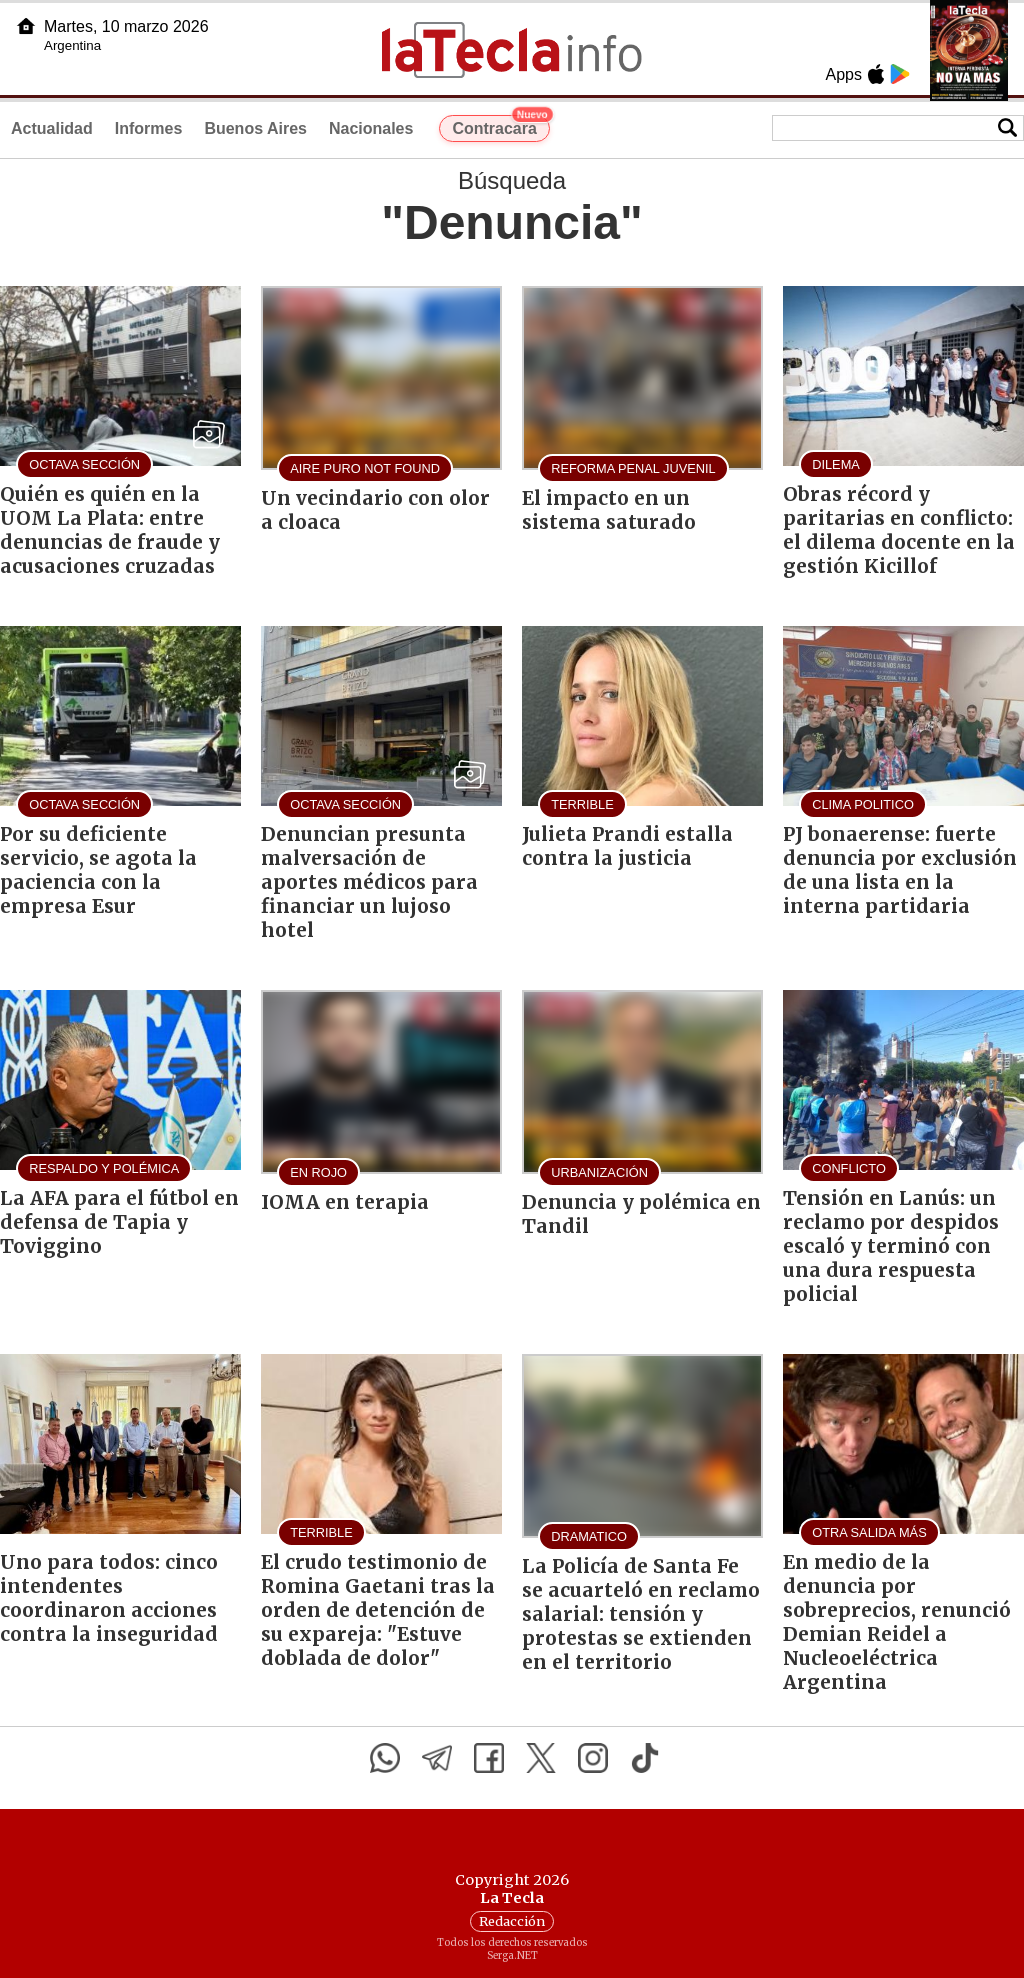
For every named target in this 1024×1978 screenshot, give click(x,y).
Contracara (500, 126)
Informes (149, 128)
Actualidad (52, 128)
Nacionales (371, 128)
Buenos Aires (255, 128)
